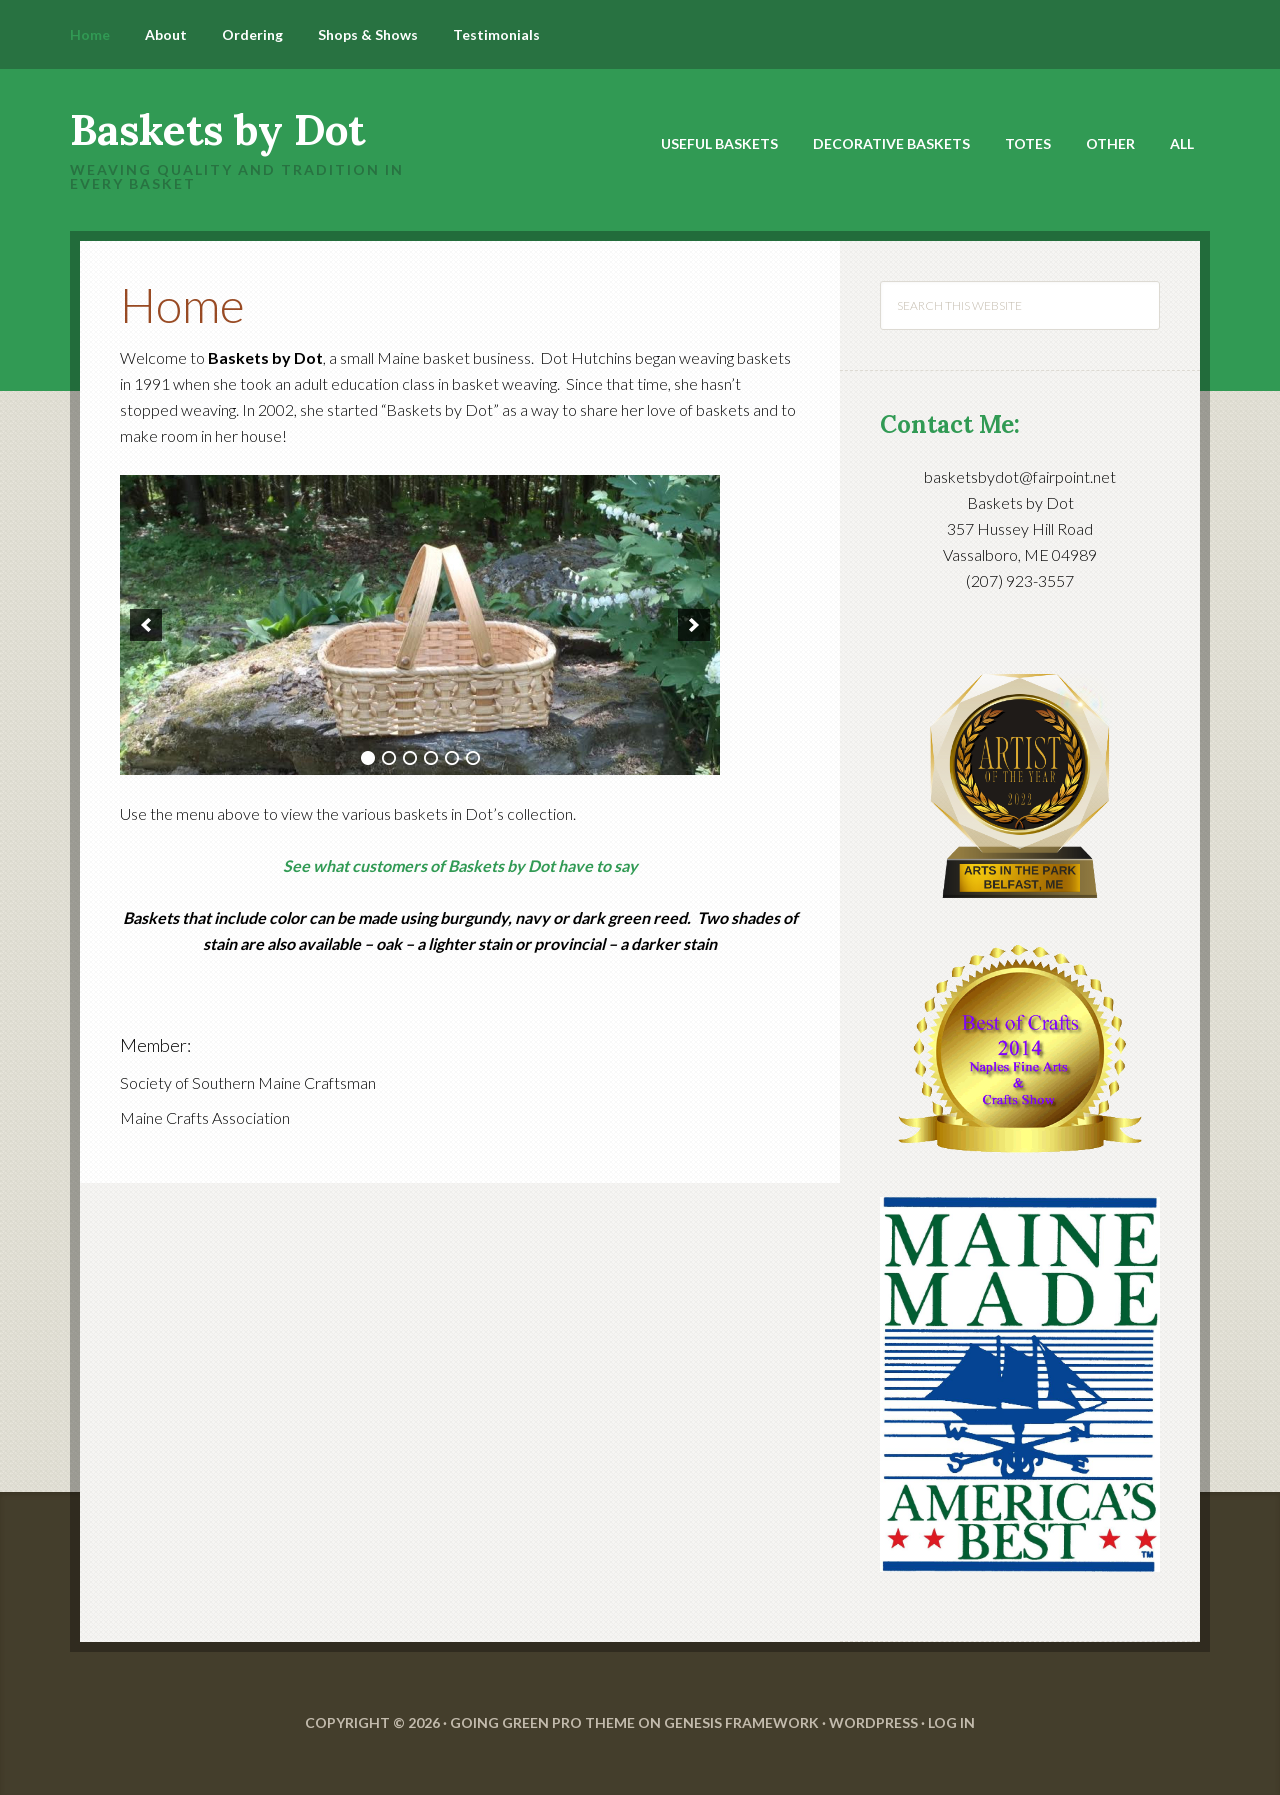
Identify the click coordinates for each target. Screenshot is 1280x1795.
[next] (694, 625)
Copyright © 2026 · (377, 1722)
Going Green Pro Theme (542, 1722)
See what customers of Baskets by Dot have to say (460, 865)
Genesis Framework (741, 1722)
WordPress (873, 1722)
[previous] (146, 625)
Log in (951, 1722)
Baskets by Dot (217, 130)
